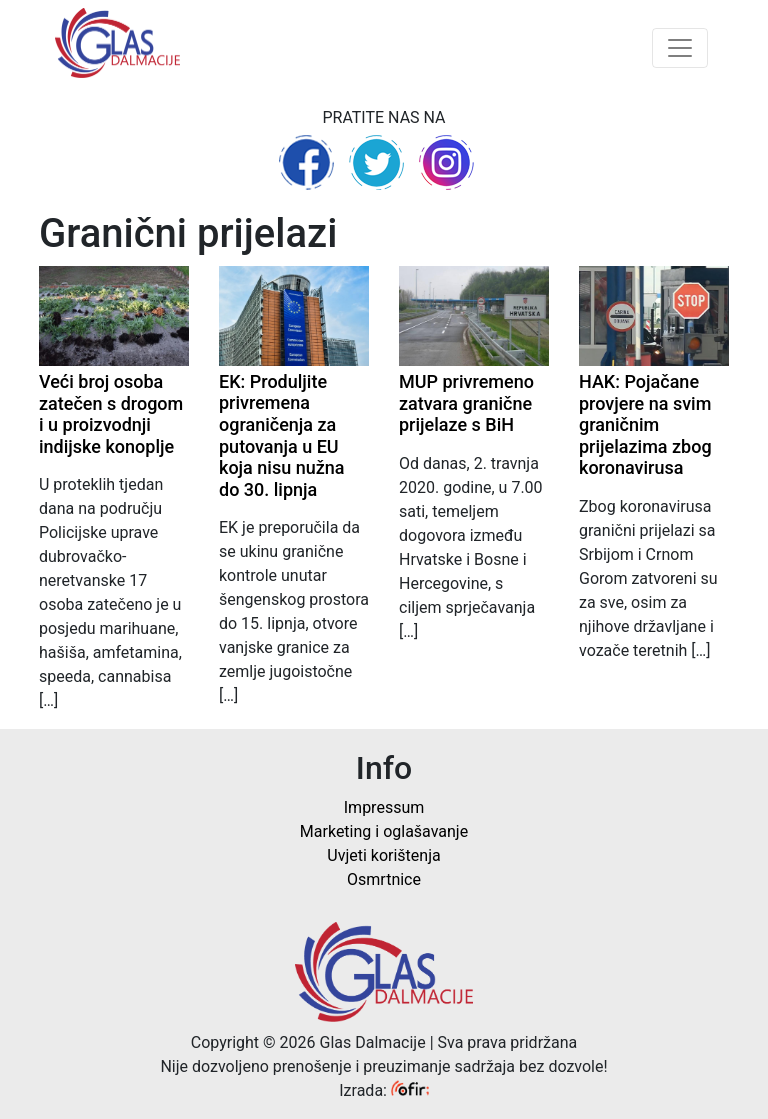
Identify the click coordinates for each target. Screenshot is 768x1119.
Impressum (384, 807)
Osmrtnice (384, 879)
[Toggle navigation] (680, 48)
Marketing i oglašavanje (384, 831)
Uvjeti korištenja (383, 855)
